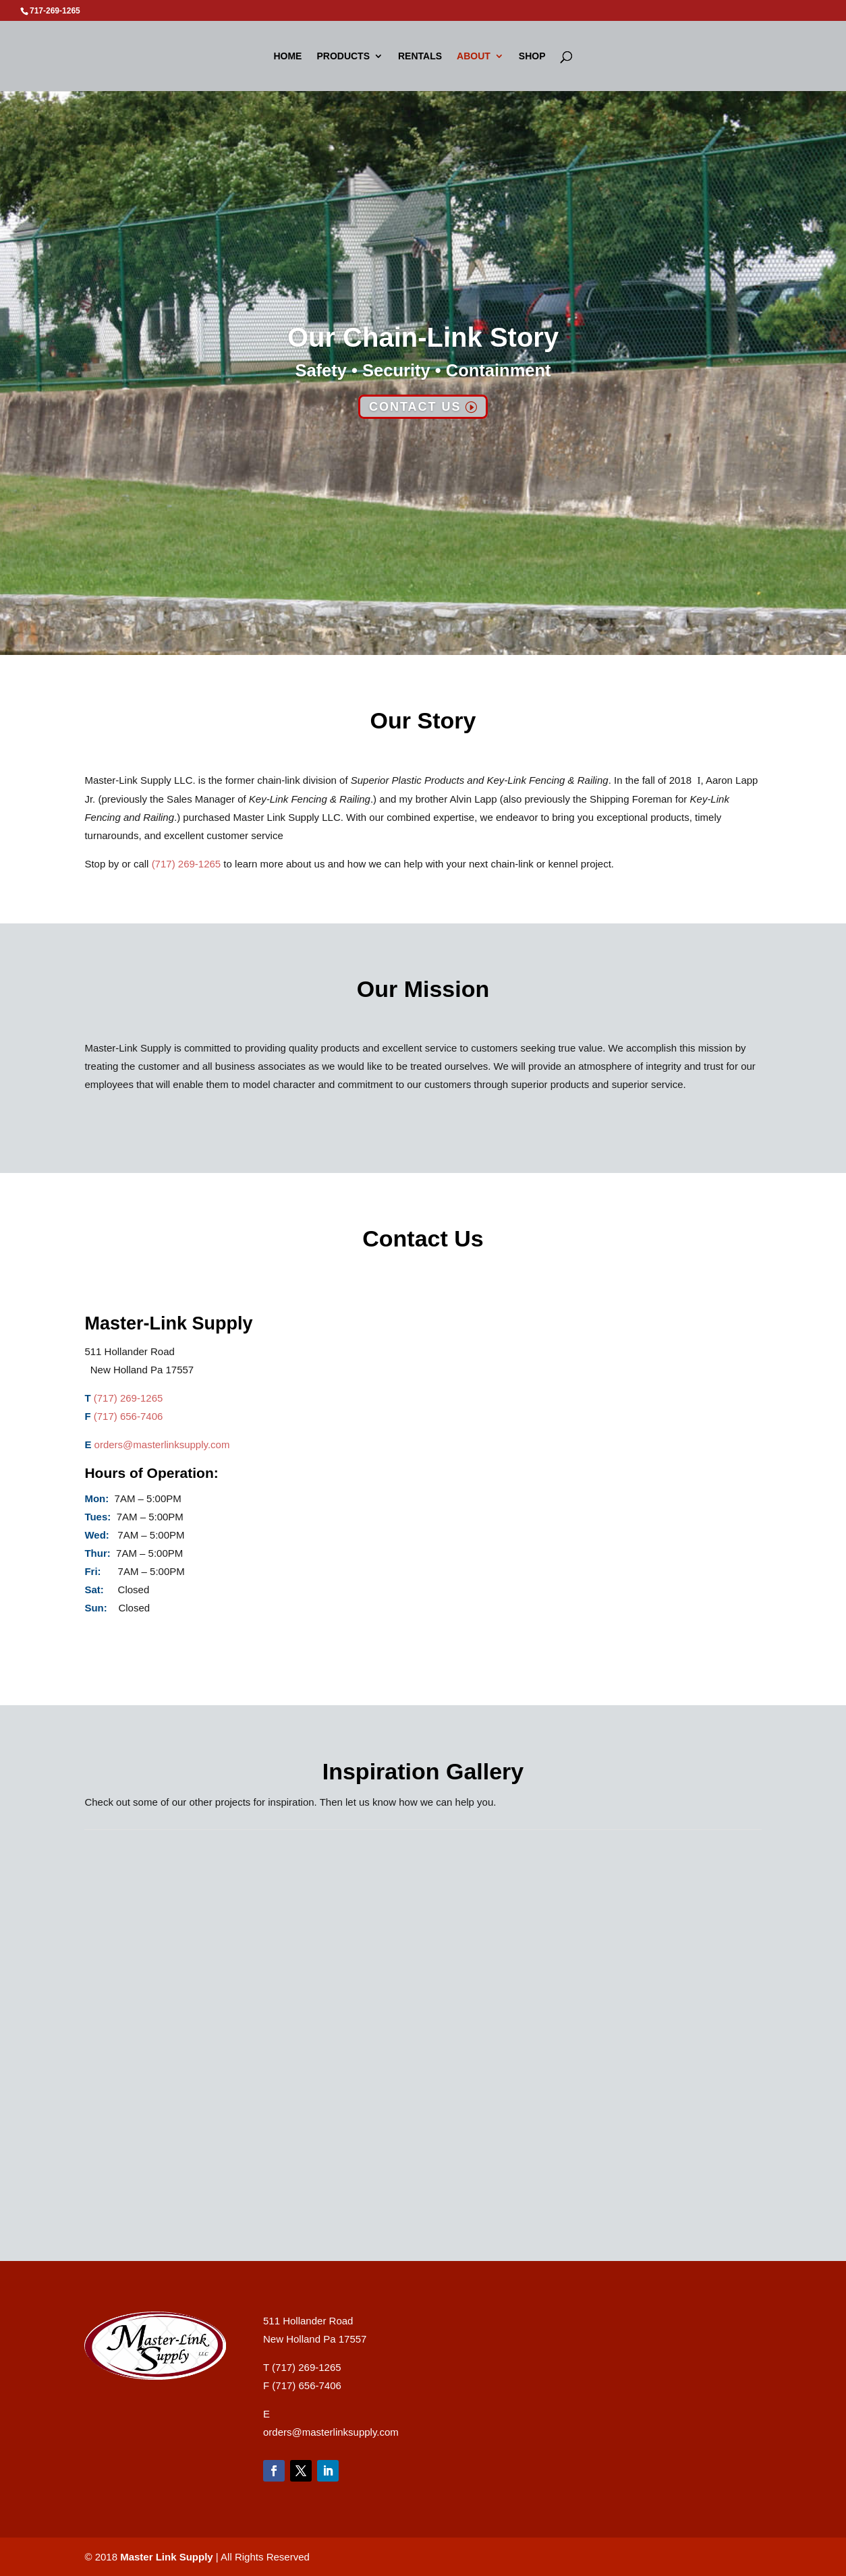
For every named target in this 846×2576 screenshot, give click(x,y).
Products (343, 56)
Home (287, 56)
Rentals (420, 56)
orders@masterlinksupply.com (162, 1444)
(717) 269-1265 (186, 863)
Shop (532, 56)
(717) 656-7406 (128, 1416)
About (473, 56)
